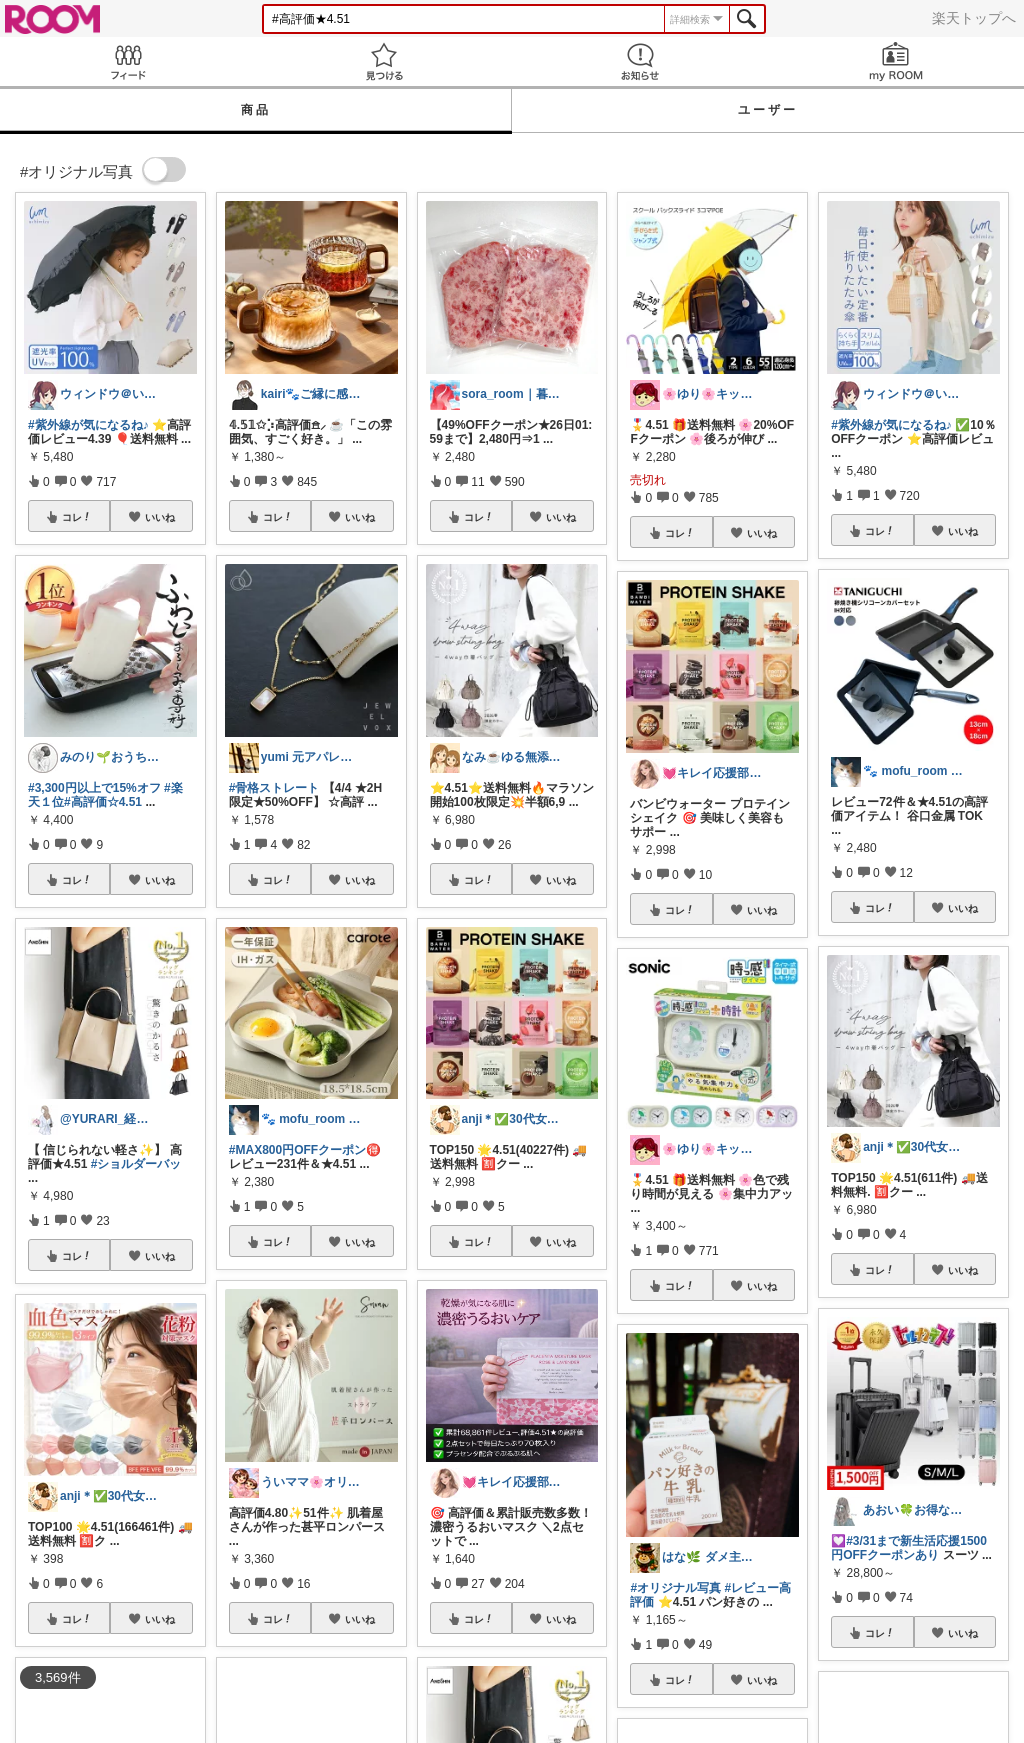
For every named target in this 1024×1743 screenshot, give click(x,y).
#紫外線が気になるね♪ (88, 425)
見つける (384, 61)
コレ (77, 517)
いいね (160, 517)
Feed (128, 61)
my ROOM (896, 61)
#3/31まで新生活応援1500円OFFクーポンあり (909, 1548)
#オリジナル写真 (675, 1588)
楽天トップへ (974, 18)
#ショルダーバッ (136, 1164)
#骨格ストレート (274, 788)
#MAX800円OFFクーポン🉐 (305, 1150)
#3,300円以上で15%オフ (94, 788)
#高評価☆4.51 (103, 802)
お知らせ (640, 61)
